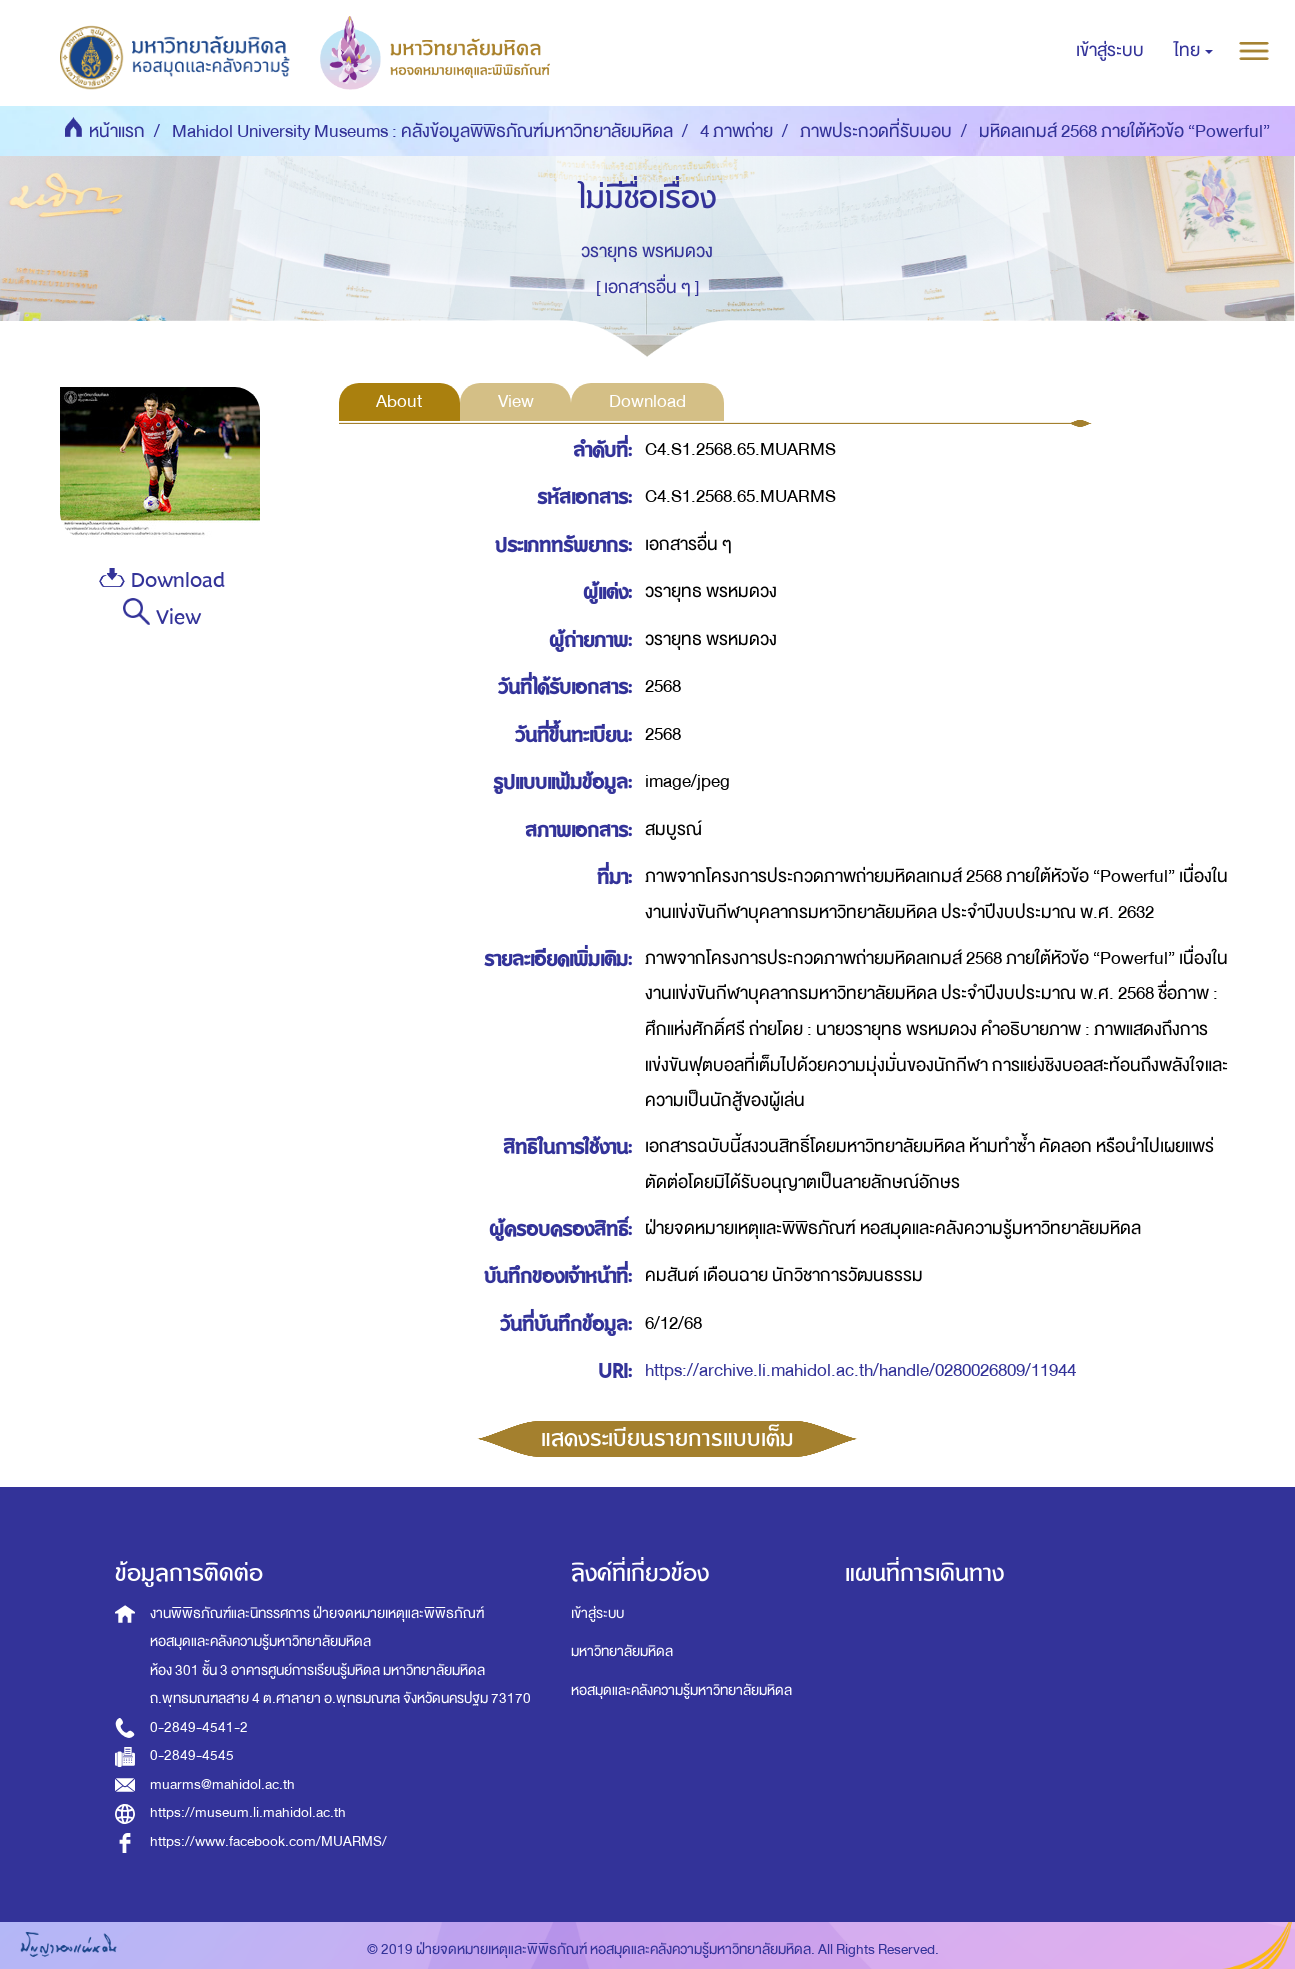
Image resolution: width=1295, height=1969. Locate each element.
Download (162, 580)
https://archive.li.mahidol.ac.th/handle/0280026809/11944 (860, 1370)
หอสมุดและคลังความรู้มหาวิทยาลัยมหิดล (681, 1690)
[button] (1193, 51)
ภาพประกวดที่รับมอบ (876, 131)
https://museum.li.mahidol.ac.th (248, 1812)
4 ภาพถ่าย (736, 131)
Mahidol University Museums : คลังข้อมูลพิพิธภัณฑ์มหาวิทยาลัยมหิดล (422, 131)
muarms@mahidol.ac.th (222, 1784)
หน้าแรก (117, 131)
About (399, 401)
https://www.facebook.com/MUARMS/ (268, 1841)
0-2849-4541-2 (199, 1727)
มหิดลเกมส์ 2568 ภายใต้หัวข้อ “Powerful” (1124, 131)
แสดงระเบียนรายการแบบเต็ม (667, 1439)
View (161, 616)
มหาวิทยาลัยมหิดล (622, 1651)
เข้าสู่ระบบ (597, 1613)
